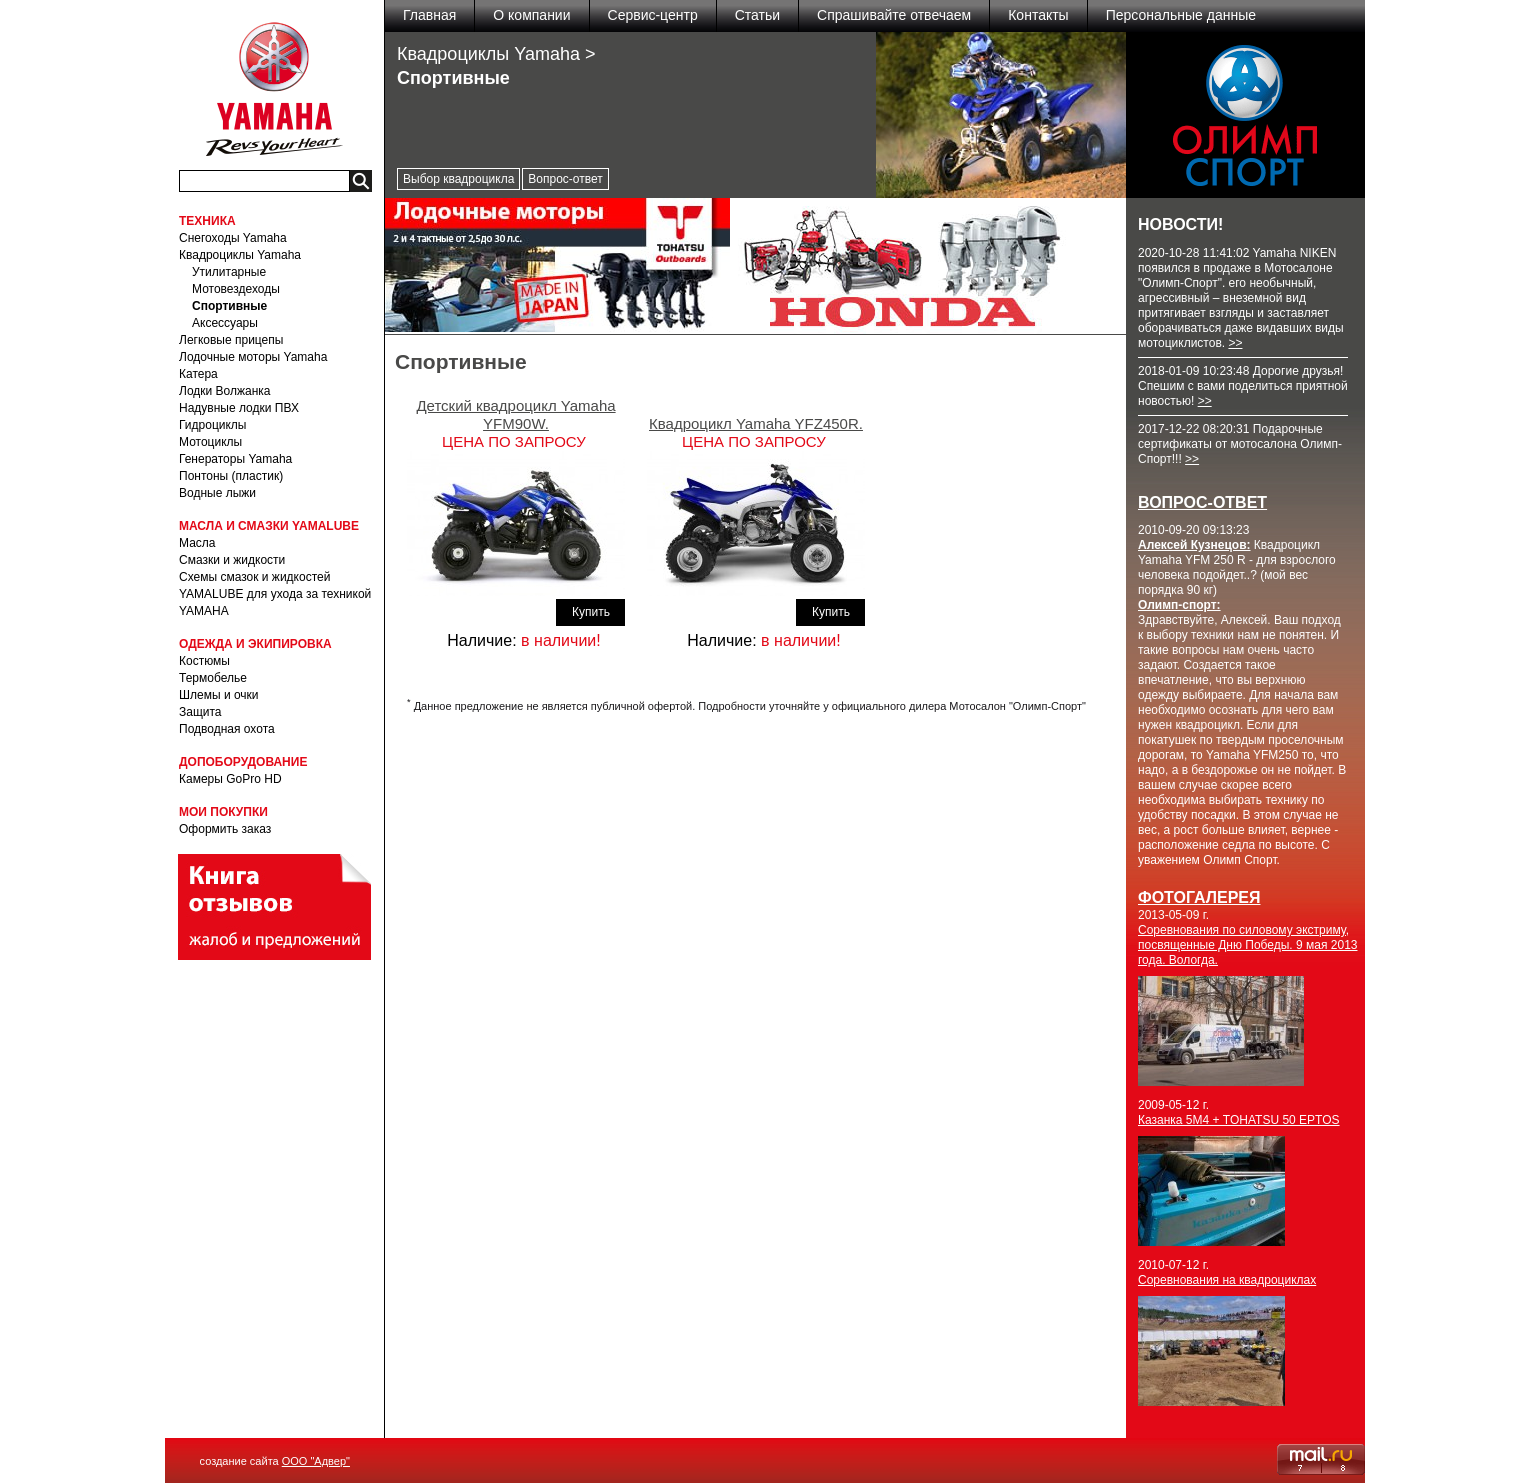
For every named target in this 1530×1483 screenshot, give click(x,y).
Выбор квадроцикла (458, 179)
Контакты (1038, 15)
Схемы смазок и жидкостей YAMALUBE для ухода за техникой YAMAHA (275, 594)
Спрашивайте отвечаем (894, 15)
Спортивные (229, 306)
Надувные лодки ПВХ (239, 408)
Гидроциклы (212, 425)
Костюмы (204, 661)
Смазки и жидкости (232, 560)
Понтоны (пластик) (231, 476)
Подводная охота (227, 729)
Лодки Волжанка (225, 391)
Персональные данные (1181, 15)
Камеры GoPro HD (230, 779)
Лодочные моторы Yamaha (253, 357)
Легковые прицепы (231, 340)
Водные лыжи (217, 493)
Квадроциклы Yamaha (240, 255)
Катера (198, 374)
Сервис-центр (653, 15)
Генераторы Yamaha (235, 459)
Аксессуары (225, 323)
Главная (429, 15)
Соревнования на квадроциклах (1227, 1280)
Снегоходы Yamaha (233, 238)
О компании (531, 15)
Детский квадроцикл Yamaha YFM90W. (515, 414)
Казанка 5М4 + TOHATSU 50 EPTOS (1239, 1120)
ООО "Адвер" (316, 1461)
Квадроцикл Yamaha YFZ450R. (756, 423)
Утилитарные (229, 272)
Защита (200, 712)
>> (1235, 343)
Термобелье (213, 678)
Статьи (757, 15)
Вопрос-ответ (565, 179)
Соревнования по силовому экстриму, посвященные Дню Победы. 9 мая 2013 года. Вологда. (1248, 945)
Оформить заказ (225, 829)
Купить (591, 612)
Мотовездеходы (236, 289)
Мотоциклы (210, 442)
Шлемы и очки (219, 695)
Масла (197, 543)
